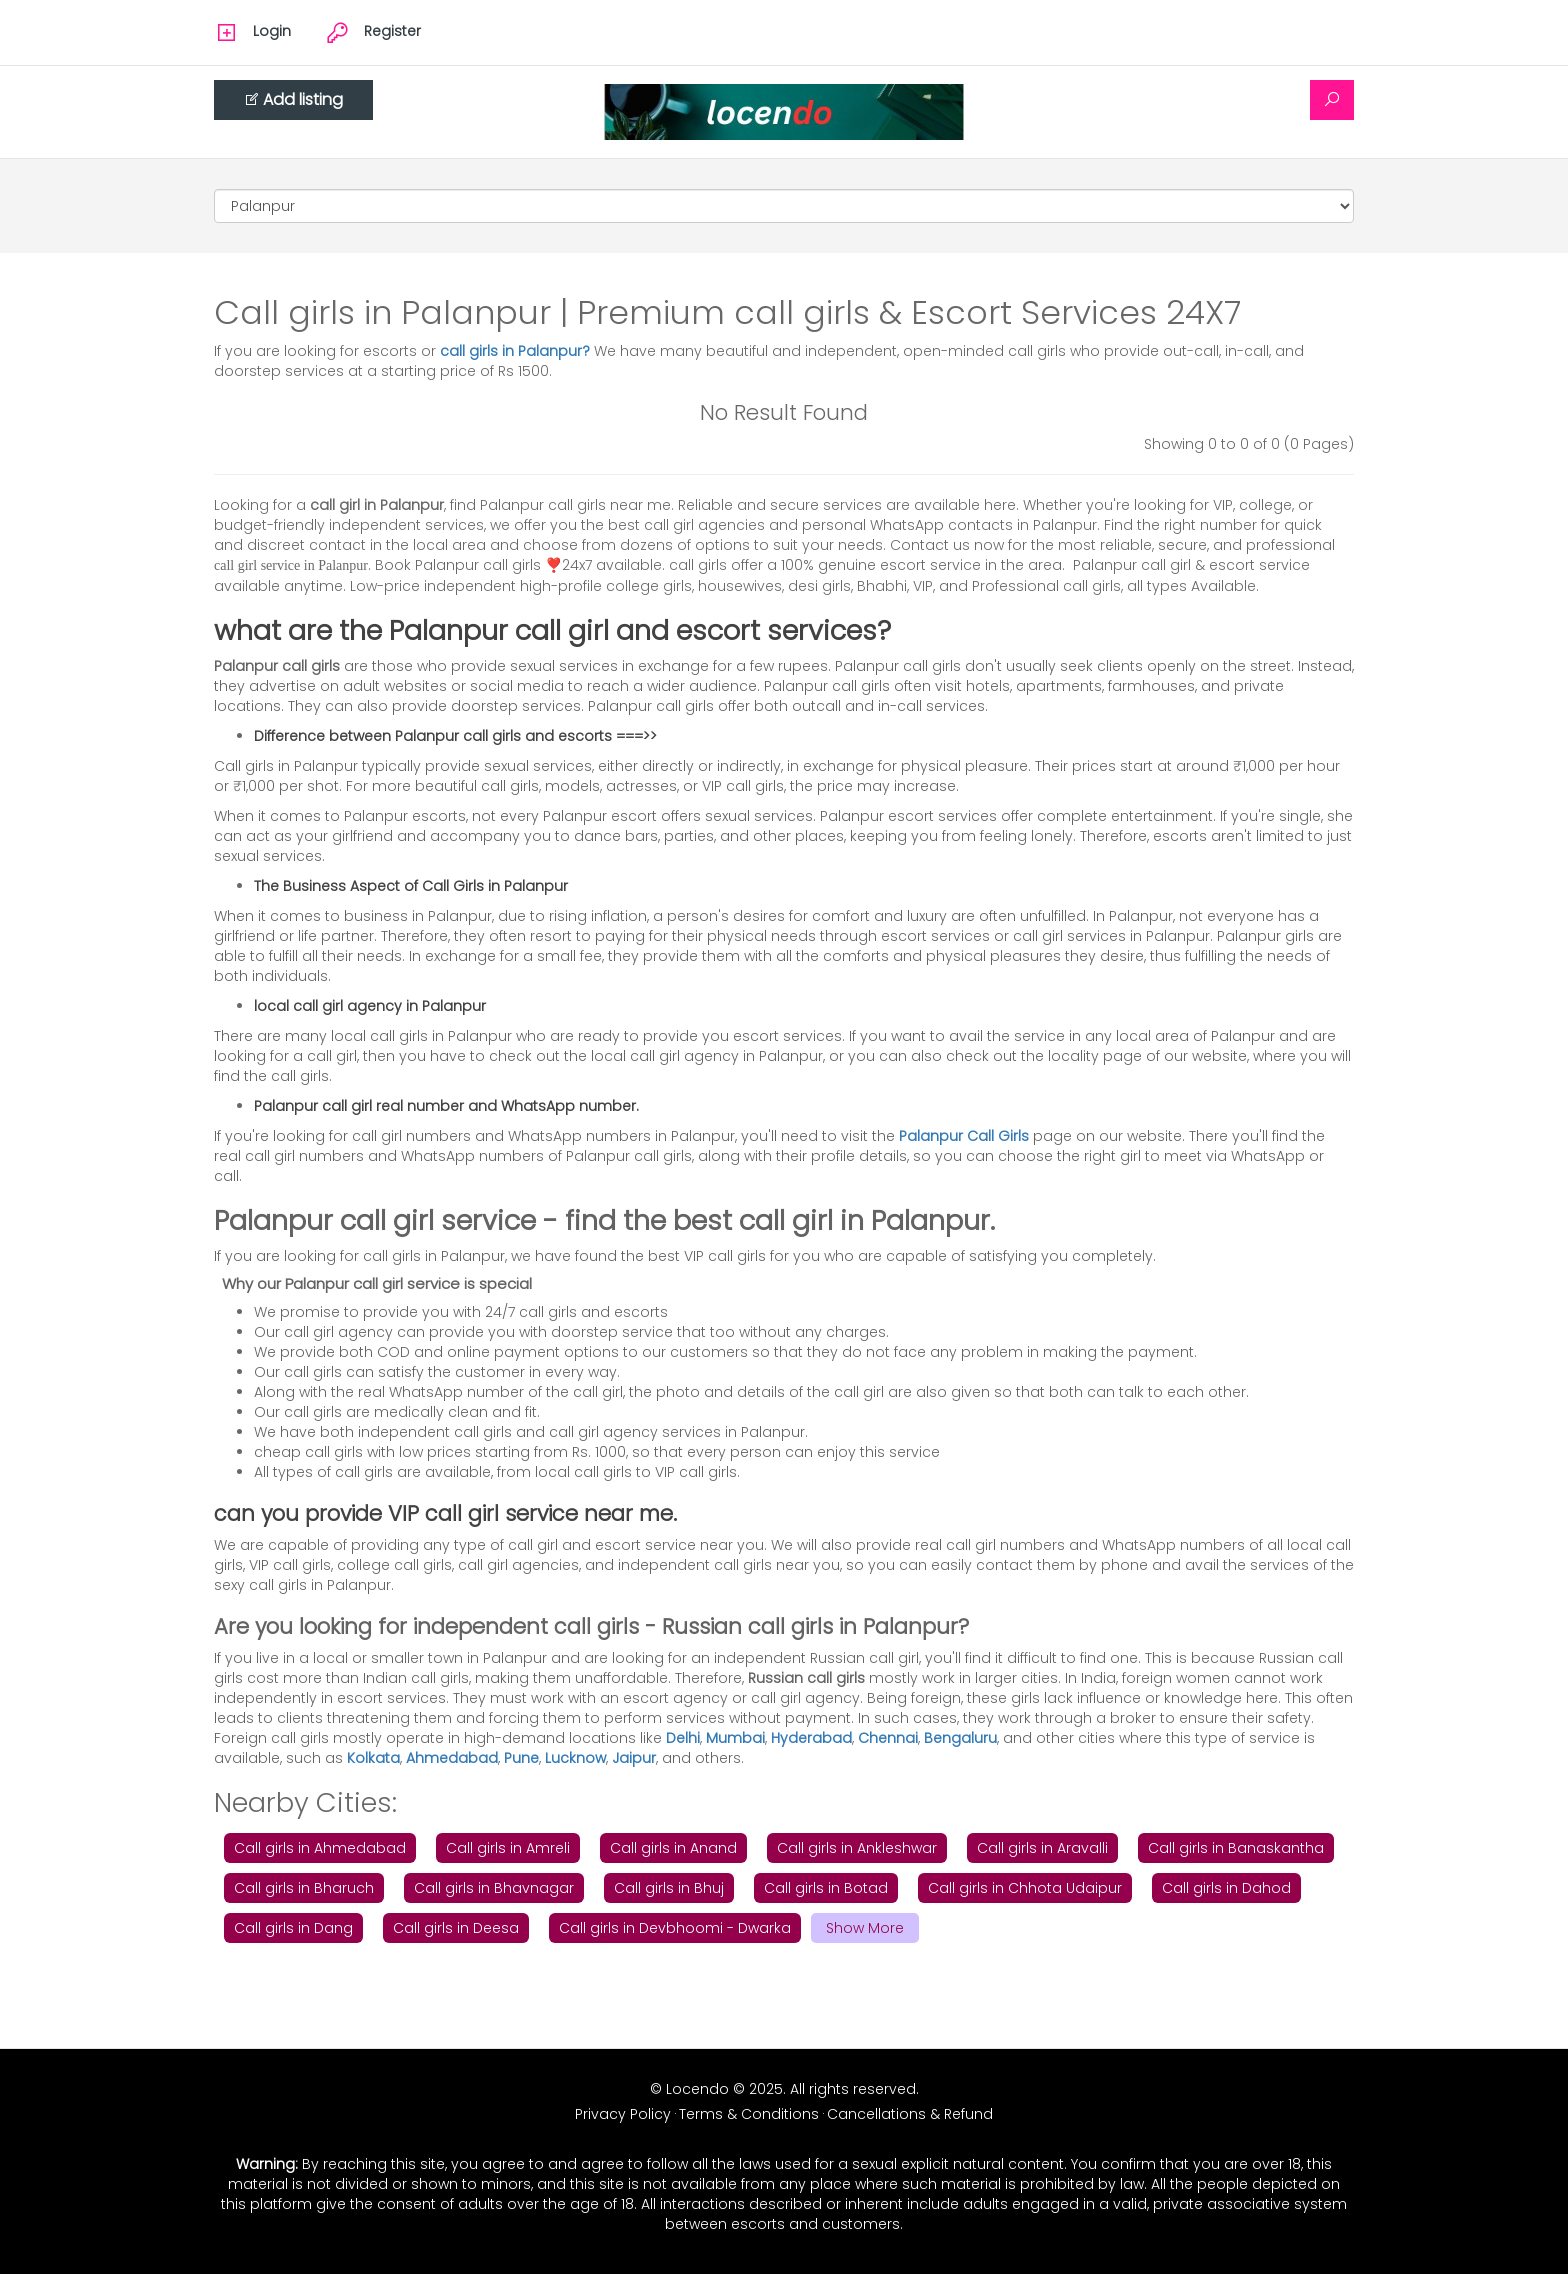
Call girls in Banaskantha (1236, 1848)
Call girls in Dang (293, 1928)
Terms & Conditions (749, 2114)
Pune (521, 1758)
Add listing (293, 99)
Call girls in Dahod (1226, 1888)
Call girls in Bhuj (669, 1888)
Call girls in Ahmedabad (320, 1848)
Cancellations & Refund (910, 2114)
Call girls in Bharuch (304, 1888)
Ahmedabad (452, 1758)
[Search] (1332, 100)
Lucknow (575, 1758)
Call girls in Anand (673, 1848)
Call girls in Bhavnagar (494, 1888)
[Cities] (784, 206)
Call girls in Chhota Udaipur (1025, 1888)
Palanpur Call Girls (964, 1136)
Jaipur (634, 1758)
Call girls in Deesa (456, 1928)
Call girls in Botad (826, 1888)
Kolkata (373, 1758)
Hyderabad (811, 1738)
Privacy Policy (623, 2114)
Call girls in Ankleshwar (857, 1848)
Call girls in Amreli (508, 1848)
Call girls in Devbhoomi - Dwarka (675, 1928)
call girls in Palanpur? (517, 351)
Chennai (888, 1738)
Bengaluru (960, 1738)
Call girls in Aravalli (1042, 1848)
